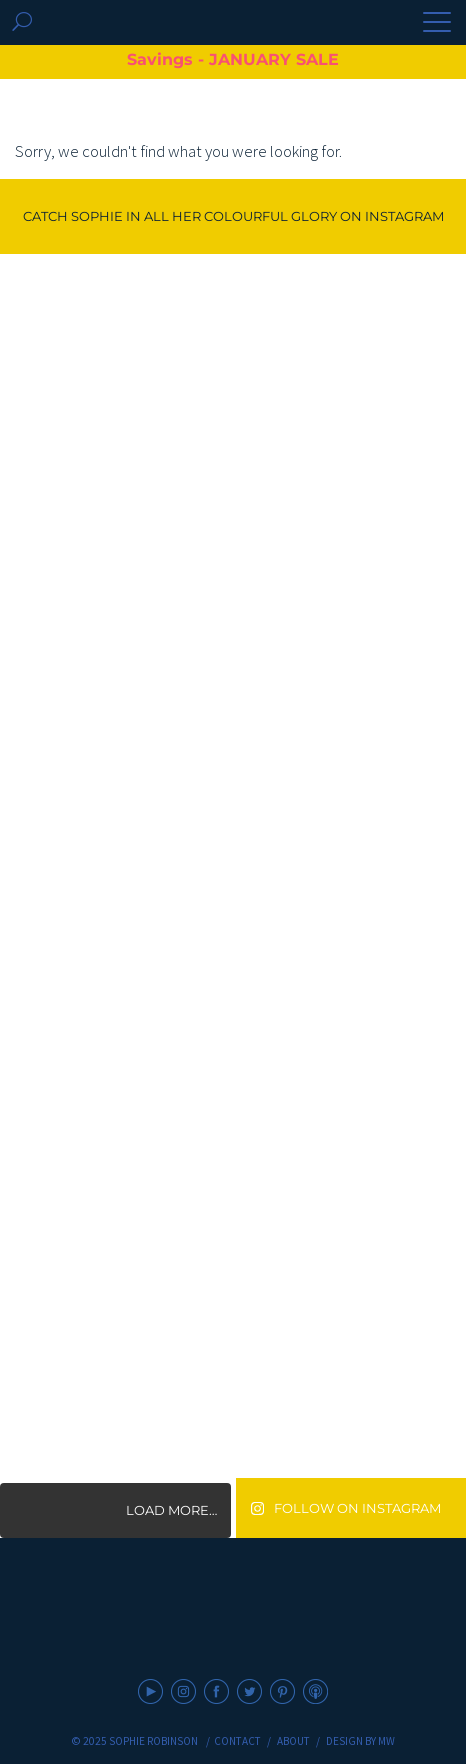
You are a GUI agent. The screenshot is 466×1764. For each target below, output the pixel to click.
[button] (437, 24)
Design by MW (360, 1741)
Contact (237, 1741)
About (293, 1741)
